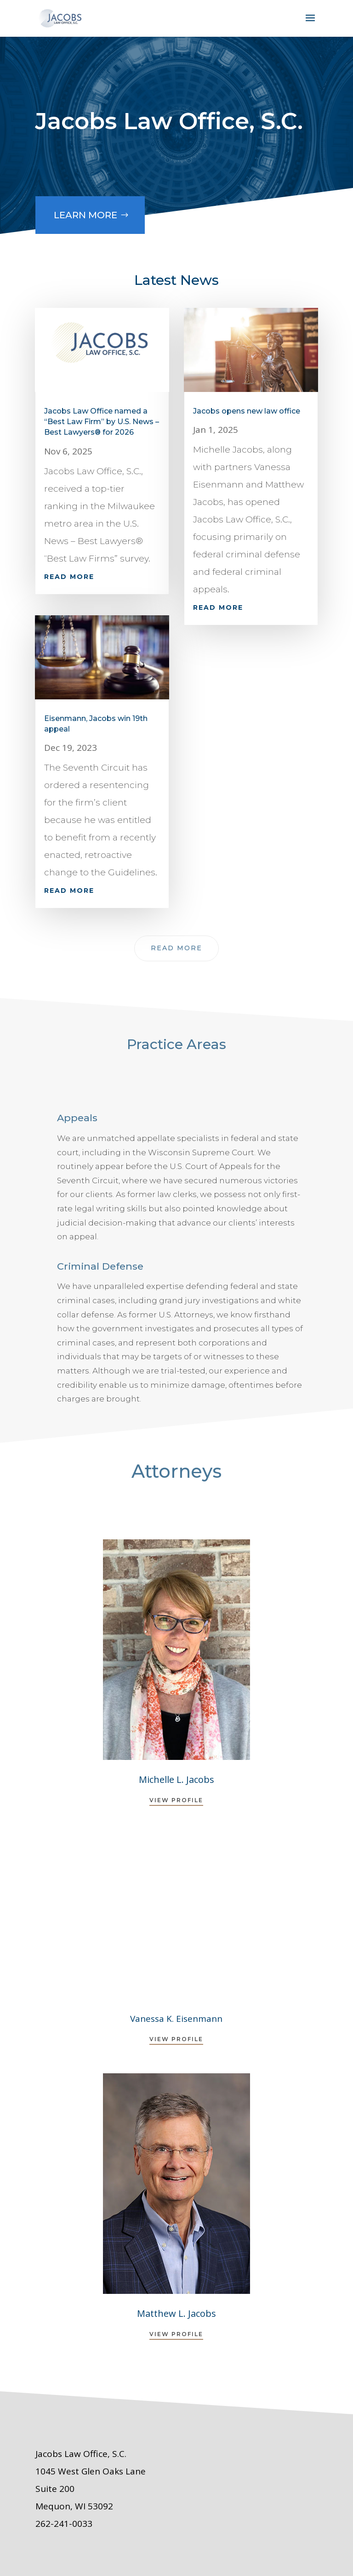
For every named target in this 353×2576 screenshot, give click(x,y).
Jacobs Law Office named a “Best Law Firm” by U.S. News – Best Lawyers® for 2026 (101, 422)
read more (69, 577)
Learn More (81, 207)
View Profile (176, 1800)
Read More (176, 948)
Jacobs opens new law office (246, 411)
